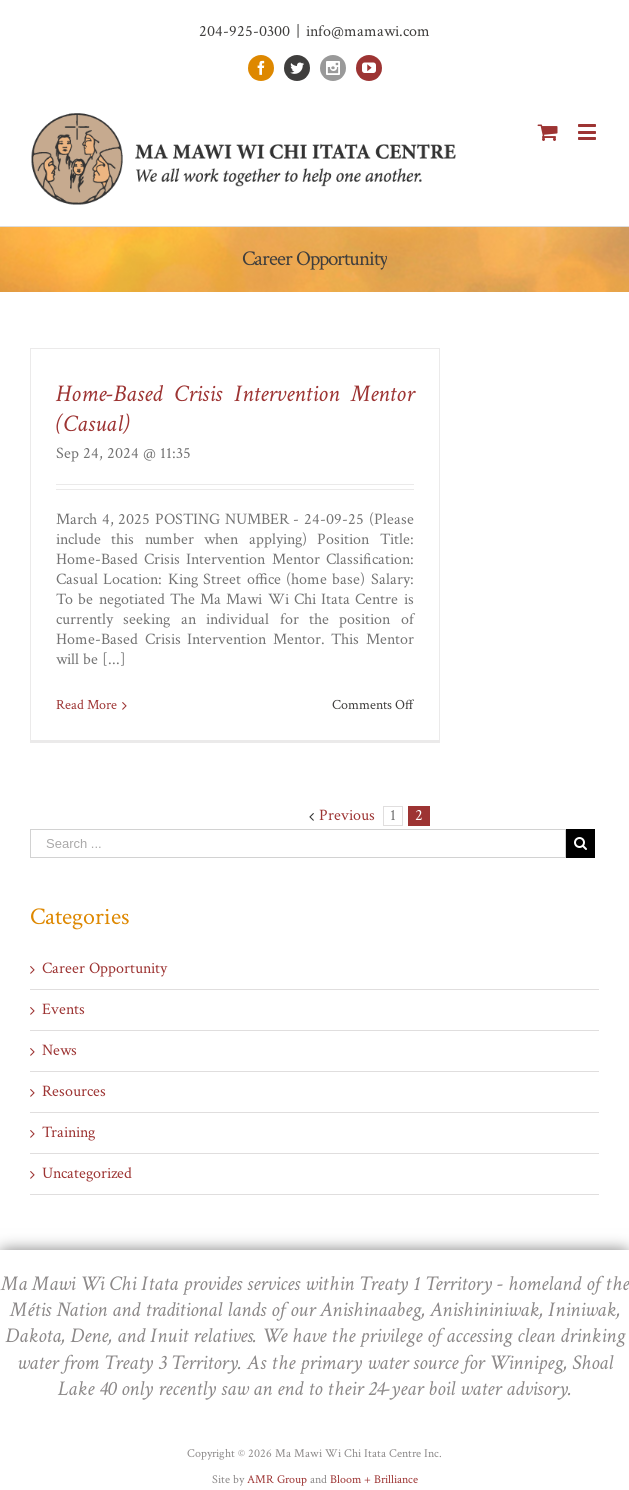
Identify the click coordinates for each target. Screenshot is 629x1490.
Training (68, 1133)
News (59, 1051)
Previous (347, 815)
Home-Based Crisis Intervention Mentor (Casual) (235, 408)
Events (63, 1010)
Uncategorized (87, 1174)
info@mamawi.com (368, 31)
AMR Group (277, 1479)
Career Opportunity (104, 969)
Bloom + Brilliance (374, 1479)
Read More (86, 705)
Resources (74, 1092)
